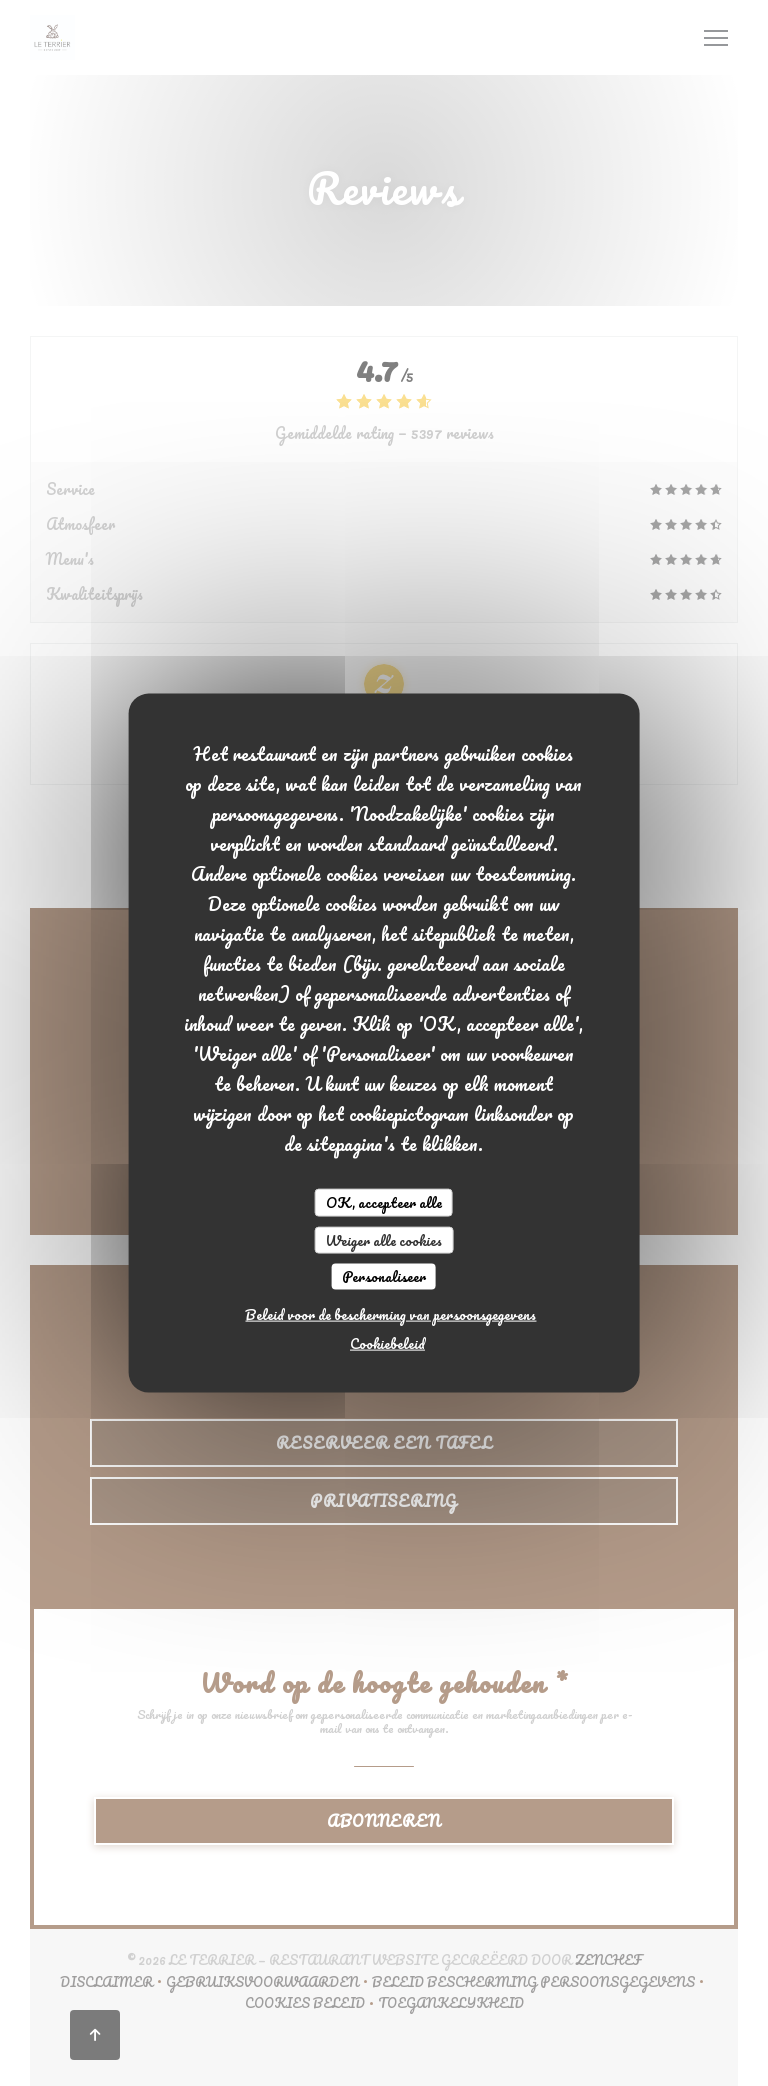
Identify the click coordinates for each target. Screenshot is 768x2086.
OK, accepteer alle (384, 1202)
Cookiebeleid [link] (387, 1342)
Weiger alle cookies (383, 1239)
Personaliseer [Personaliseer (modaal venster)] (384, 1276)
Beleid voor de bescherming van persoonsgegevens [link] (390, 1313)
